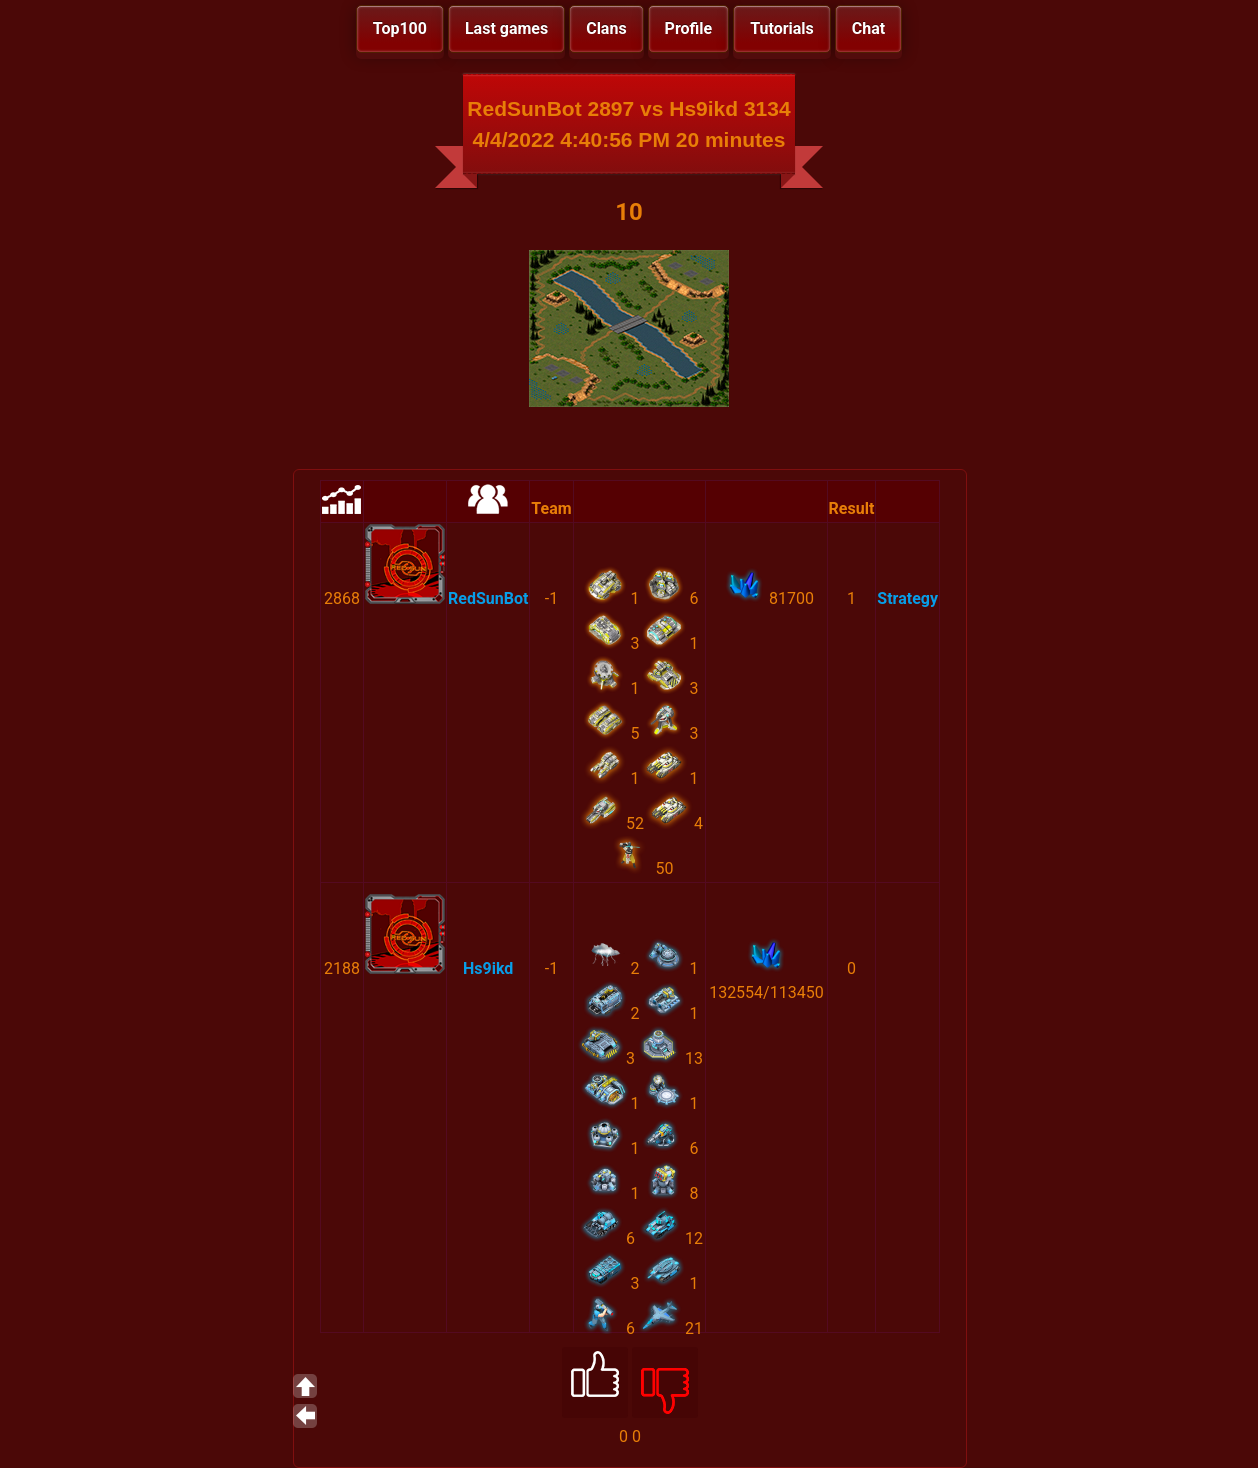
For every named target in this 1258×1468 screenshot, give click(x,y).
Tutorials (782, 28)
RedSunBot (488, 598)
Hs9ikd (488, 968)
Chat (868, 28)
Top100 (400, 28)
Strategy (907, 598)
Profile (689, 28)
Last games (506, 28)
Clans (606, 28)
